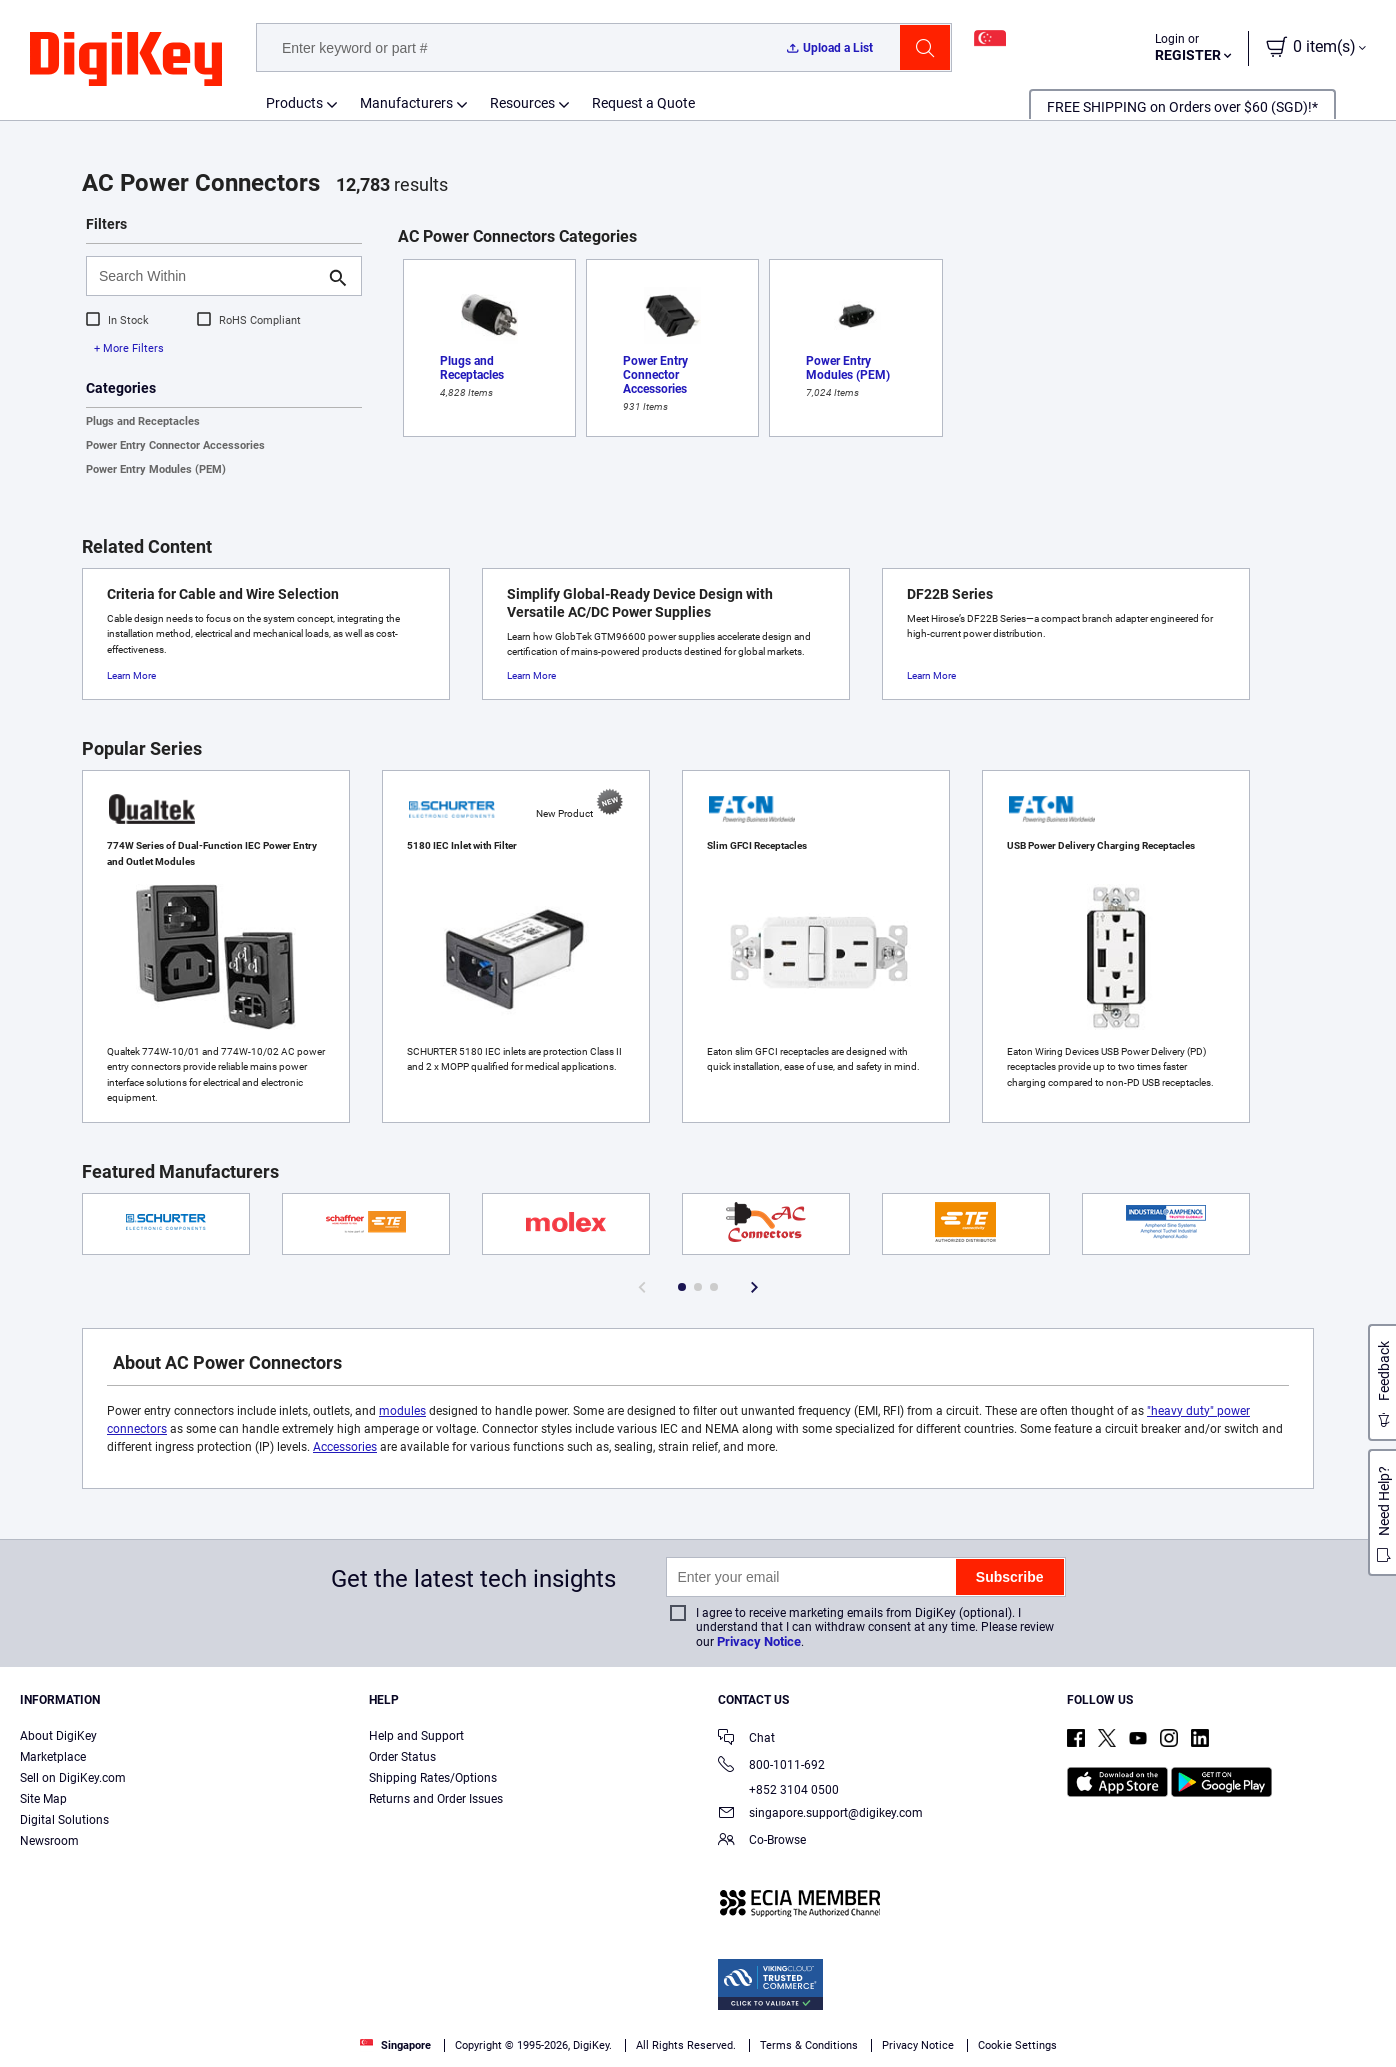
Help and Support (416, 1736)
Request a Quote (643, 103)
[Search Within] (208, 276)
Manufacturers (406, 103)
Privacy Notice (759, 1641)
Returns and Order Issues (436, 1799)
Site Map (43, 1799)
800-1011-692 (771, 1766)
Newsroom (49, 1841)
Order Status (402, 1757)
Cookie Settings (1017, 2045)
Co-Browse (762, 1841)
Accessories (345, 1447)
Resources (522, 103)
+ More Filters (129, 348)
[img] (126, 60)
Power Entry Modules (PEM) (156, 469)
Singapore (395, 2045)
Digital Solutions (64, 1820)
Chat (746, 1739)
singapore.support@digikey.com (820, 1814)
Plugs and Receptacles (143, 421)
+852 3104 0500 (778, 1790)
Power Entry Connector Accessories (175, 445)
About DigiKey (58, 1736)
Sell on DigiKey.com (73, 1778)
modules (402, 1411)
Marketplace (53, 1757)
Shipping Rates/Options (433, 1778)
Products (294, 103)
